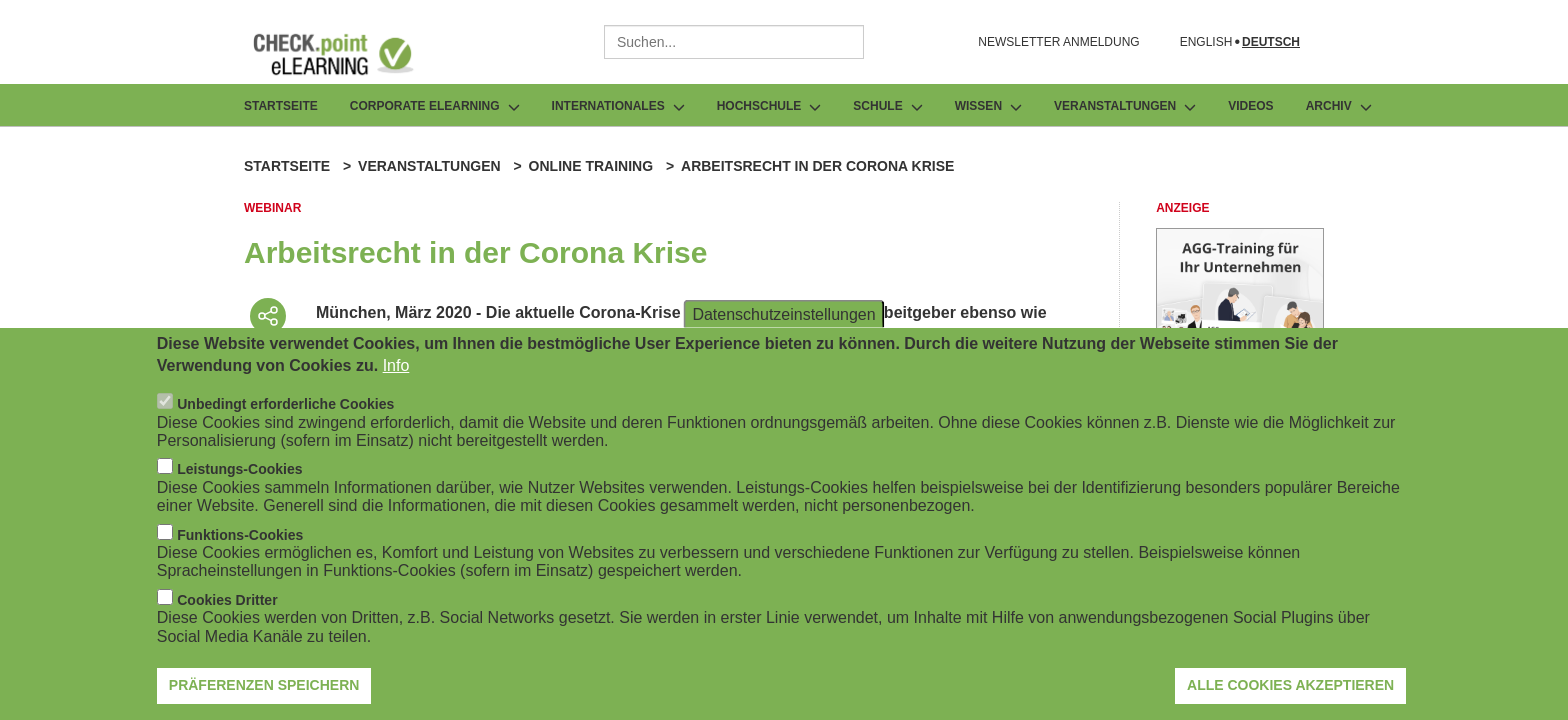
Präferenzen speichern (264, 696)
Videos (1250, 106)
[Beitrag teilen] (268, 316)
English (1206, 42)
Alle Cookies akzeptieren (1290, 696)
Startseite (281, 106)
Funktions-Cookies (240, 545)
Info (396, 375)
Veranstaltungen (429, 166)
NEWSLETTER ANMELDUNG (1058, 42)
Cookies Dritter (227, 610)
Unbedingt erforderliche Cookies (285, 415)
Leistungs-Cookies (239, 480)
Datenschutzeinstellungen (783, 324)
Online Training (591, 166)
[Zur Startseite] (348, 54)
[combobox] (734, 42)
